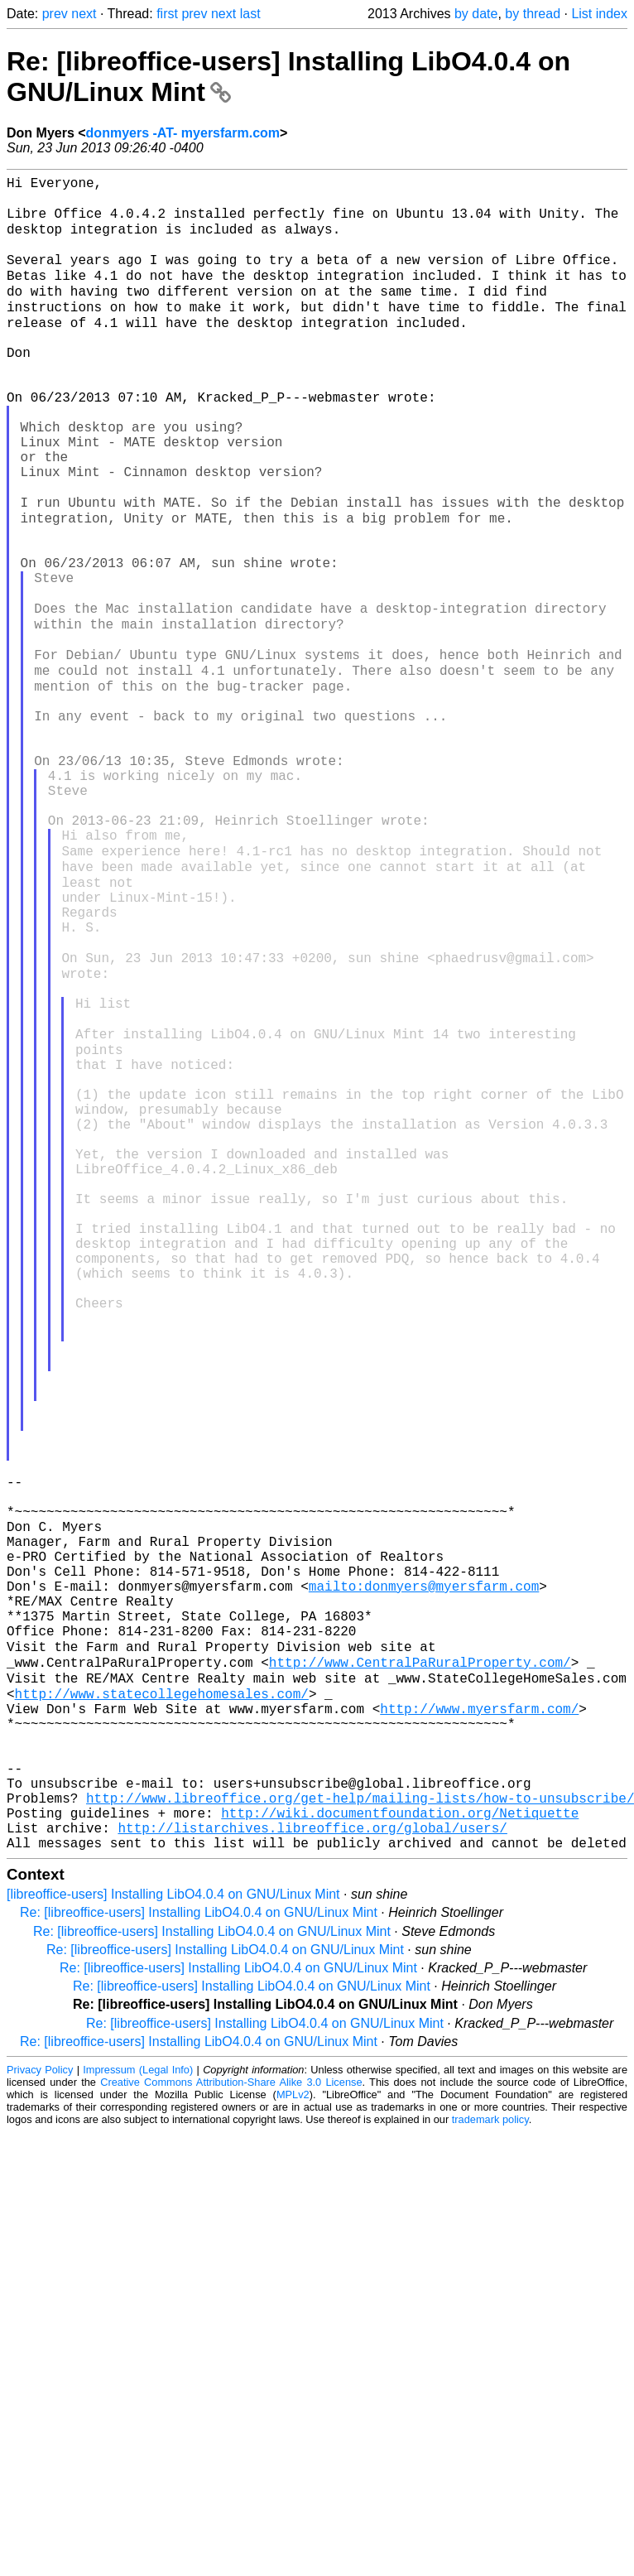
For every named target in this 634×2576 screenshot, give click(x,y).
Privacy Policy (40, 2416)
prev (55, 14)
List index (599, 14)
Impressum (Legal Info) (138, 2416)
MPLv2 (293, 2441)
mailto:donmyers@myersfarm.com (424, 1880)
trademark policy (490, 2466)
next (83, 14)
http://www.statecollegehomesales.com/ (162, 2007)
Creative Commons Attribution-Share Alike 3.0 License (231, 2429)
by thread (532, 14)
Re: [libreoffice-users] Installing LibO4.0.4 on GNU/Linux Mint (198, 2259)
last (250, 14)
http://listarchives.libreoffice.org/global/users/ (312, 2171)
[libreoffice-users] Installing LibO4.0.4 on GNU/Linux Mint (173, 2241)
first (167, 14)
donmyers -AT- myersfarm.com (183, 133)
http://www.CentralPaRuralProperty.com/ (420, 1971)
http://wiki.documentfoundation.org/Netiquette (400, 2153)
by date (475, 14)
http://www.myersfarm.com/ (479, 2025)
